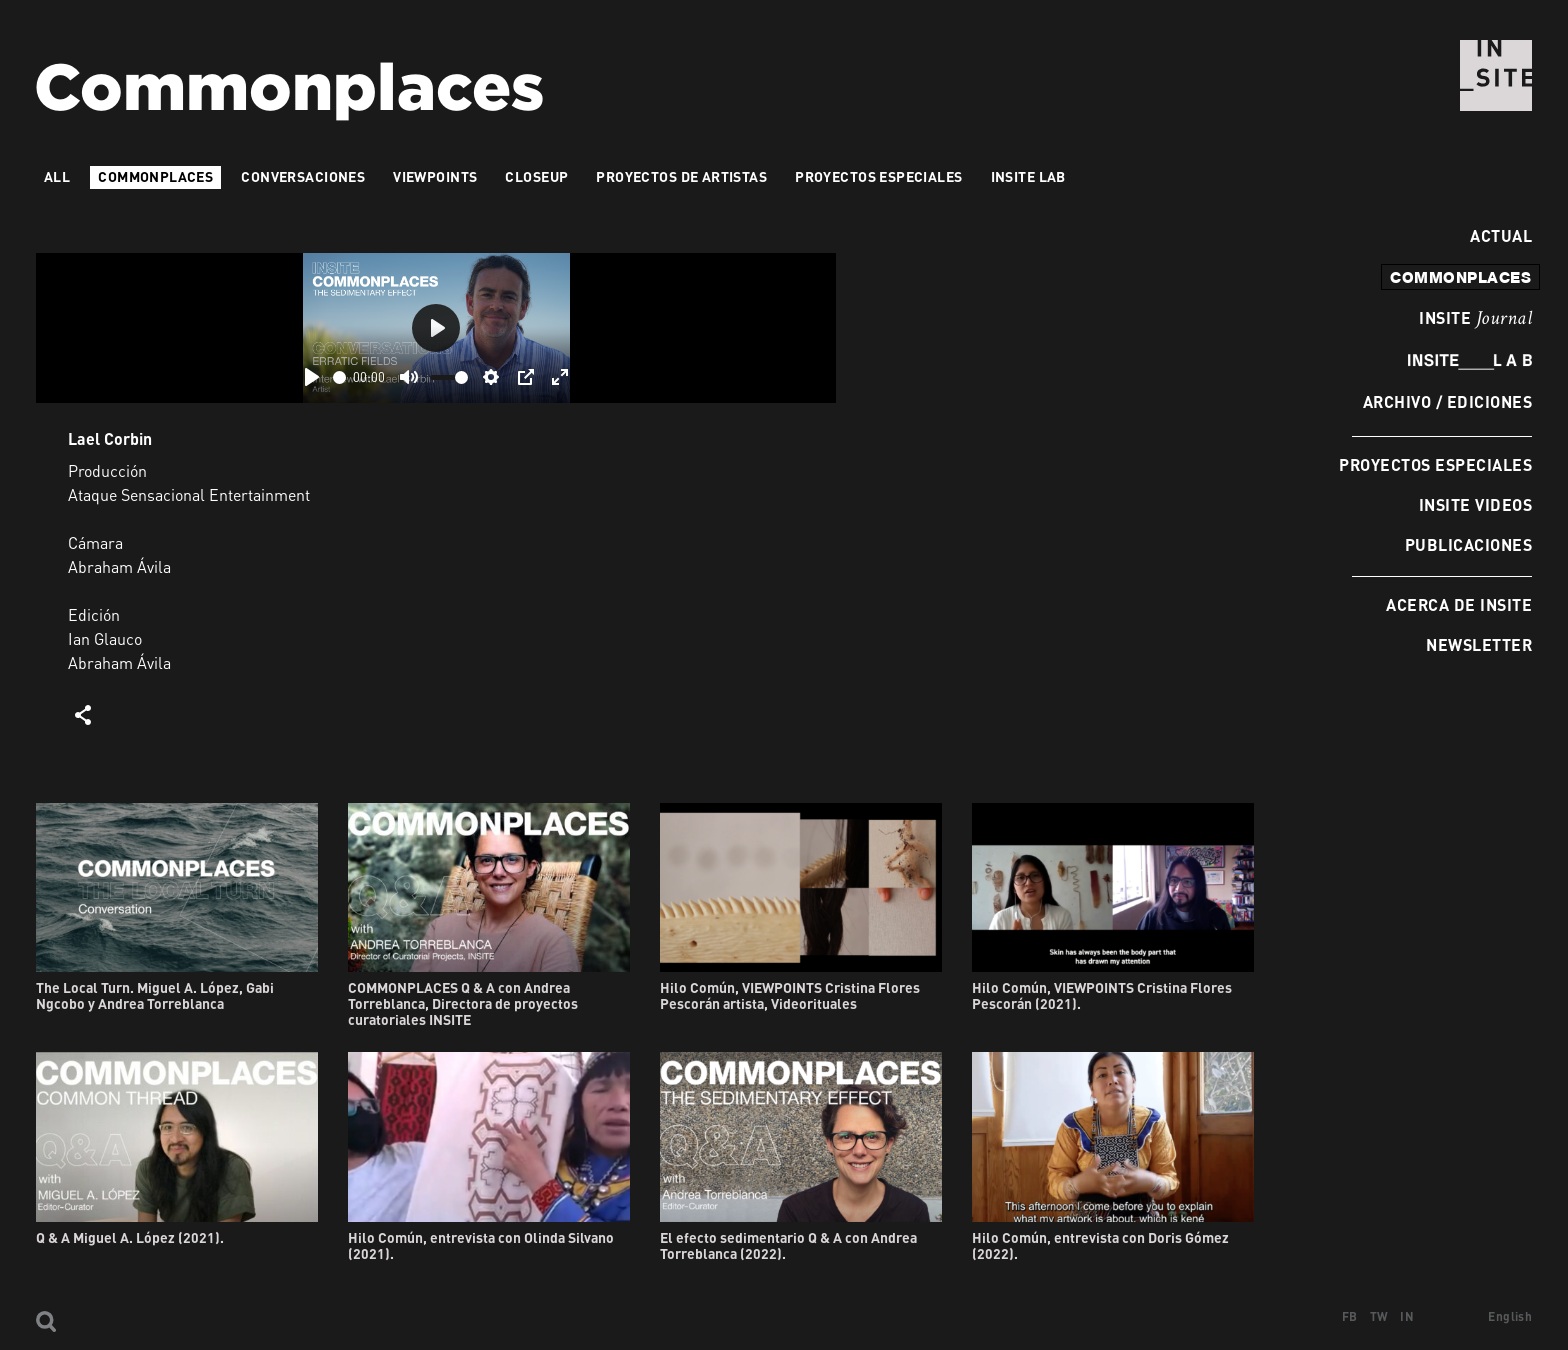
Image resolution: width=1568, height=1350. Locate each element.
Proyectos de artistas (681, 176)
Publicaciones (1468, 544)
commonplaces (1460, 277)
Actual (1496, 235)
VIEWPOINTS (435, 176)
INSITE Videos (1475, 504)
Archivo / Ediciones (1447, 401)
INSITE (1475, 319)
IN (1407, 1316)
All (57, 176)
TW (1379, 1316)
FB (1350, 1316)
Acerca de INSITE (1459, 604)
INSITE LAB (1028, 176)
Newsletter (1479, 644)
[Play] (312, 377)
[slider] (339, 377)
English (1510, 1316)
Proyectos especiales (1435, 464)
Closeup (536, 176)
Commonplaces (155, 176)
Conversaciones (303, 176)
